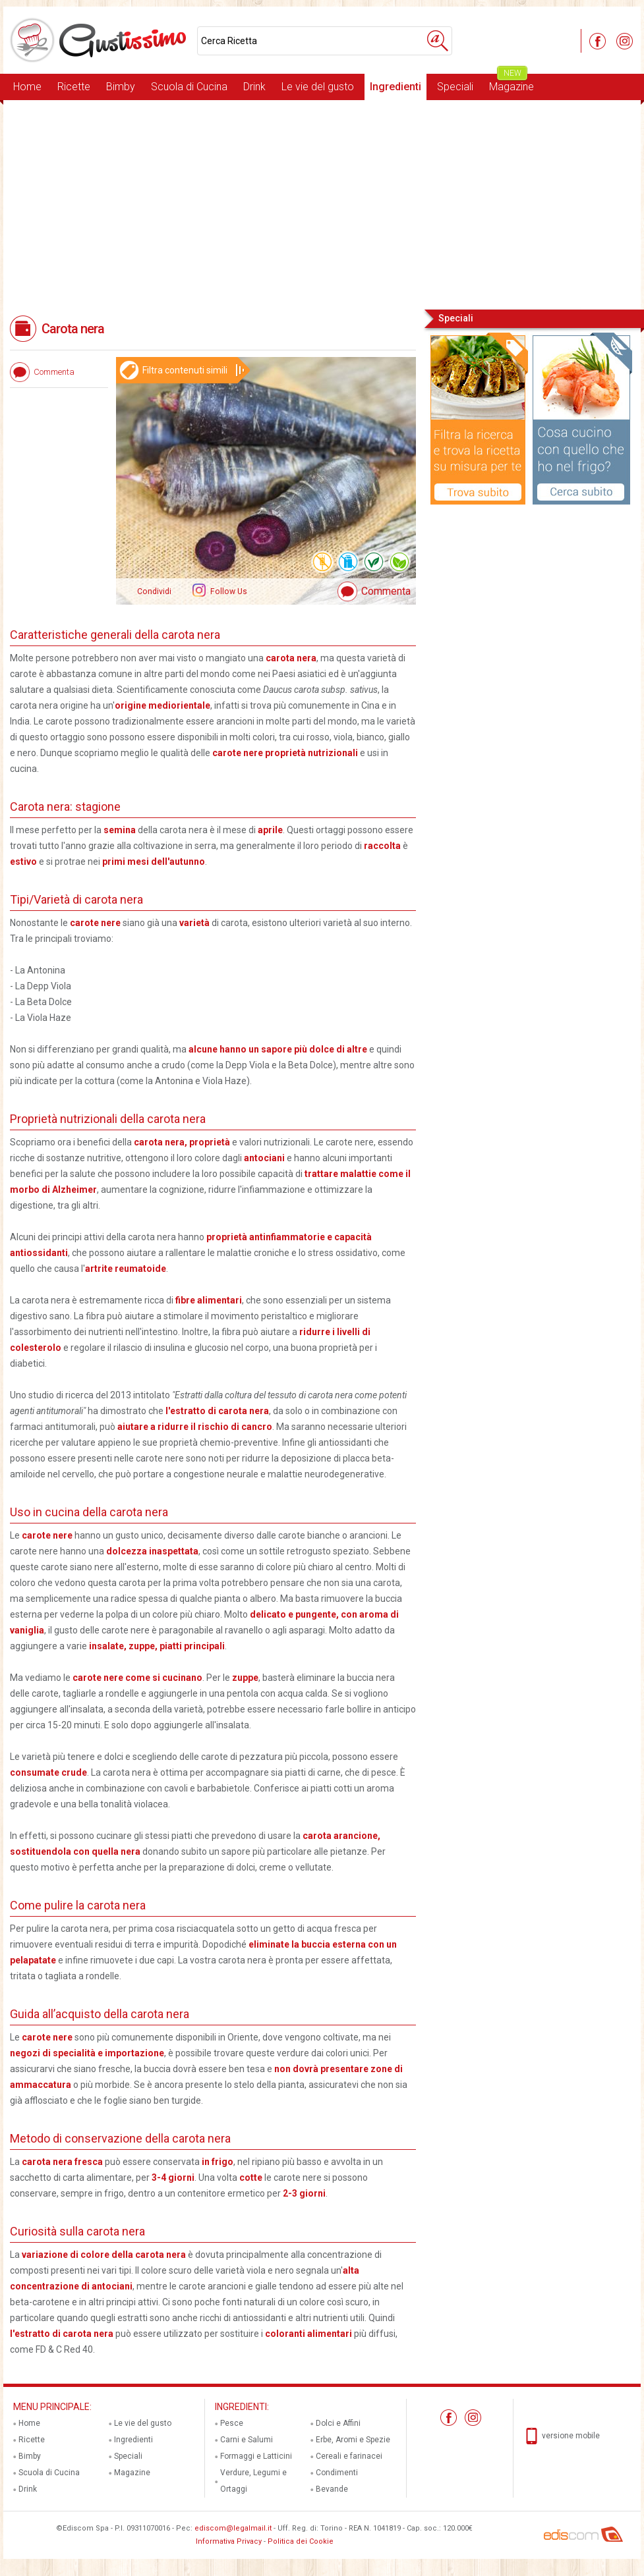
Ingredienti (395, 86)
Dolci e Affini (338, 2423)
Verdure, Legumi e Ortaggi (253, 2481)
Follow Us (227, 591)
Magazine (511, 83)
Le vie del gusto (317, 86)
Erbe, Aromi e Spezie (353, 2439)
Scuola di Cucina (189, 86)
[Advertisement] (322, 203)
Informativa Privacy (229, 2541)
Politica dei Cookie (301, 2541)
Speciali (455, 86)
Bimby (120, 86)
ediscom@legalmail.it (233, 2528)
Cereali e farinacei (349, 2456)
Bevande (332, 2489)
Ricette (73, 86)
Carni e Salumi (246, 2439)
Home (27, 86)
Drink (254, 86)
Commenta (386, 591)
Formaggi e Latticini (256, 2456)
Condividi (154, 591)
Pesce (231, 2423)
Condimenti (337, 2472)
